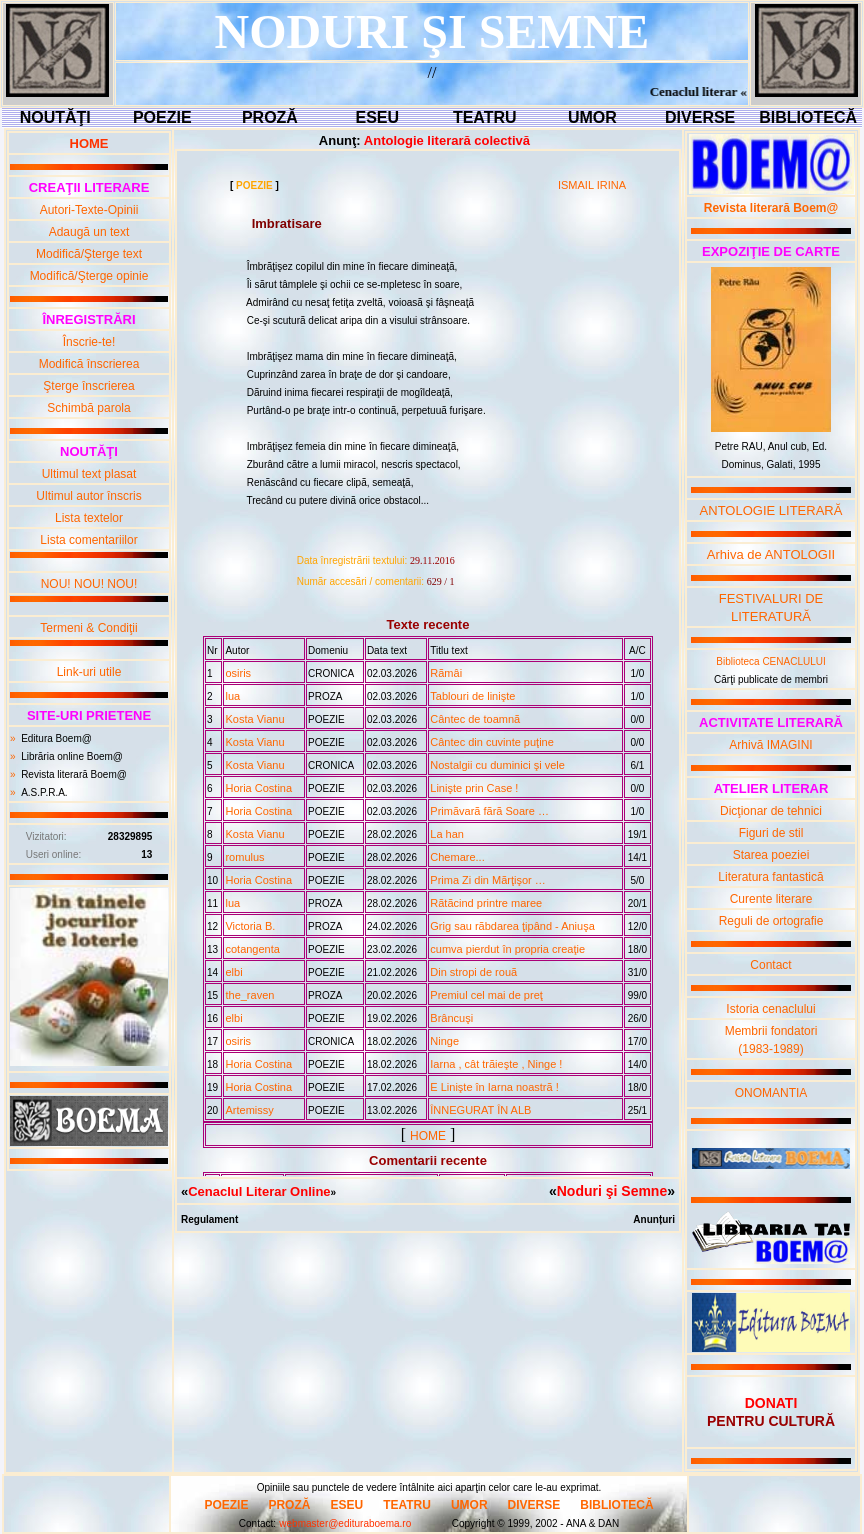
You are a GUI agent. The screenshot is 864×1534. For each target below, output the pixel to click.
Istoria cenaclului (770, 1009)
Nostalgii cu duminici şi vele (497, 765)
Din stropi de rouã (473, 972)
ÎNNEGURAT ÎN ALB (480, 1110)
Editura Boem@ (56, 738)
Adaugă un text (89, 232)
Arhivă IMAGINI (770, 745)
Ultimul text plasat (89, 474)
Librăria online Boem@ (72, 756)
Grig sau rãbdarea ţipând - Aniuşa (512, 926)
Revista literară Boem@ (74, 774)
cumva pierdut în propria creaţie (507, 949)
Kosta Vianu (254, 719)
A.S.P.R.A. (44, 792)
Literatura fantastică (770, 877)
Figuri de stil (771, 833)
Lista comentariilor (88, 540)
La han (447, 834)
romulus (244, 857)
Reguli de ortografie (771, 921)
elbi (233, 972)
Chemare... (457, 857)
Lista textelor (89, 518)
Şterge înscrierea (88, 386)
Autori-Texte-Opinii (89, 210)
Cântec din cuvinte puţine (492, 742)
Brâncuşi (451, 1018)
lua (232, 696)
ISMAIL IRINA (592, 185)
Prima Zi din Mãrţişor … (488, 880)
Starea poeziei (771, 855)
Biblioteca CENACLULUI (771, 661)
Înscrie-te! (89, 342)
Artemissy (249, 1110)
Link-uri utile (89, 672)
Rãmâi (446, 673)
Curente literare (771, 899)
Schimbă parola (88, 408)
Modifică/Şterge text (89, 254)
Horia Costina (258, 788)
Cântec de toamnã (475, 719)
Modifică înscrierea (89, 364)
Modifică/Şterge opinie (89, 276)
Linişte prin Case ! (474, 788)
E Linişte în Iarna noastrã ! (494, 1087)
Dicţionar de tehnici (771, 811)
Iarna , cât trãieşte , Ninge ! (496, 1064)
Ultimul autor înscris (88, 496)
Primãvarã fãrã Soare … (489, 811)
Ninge (444, 1041)
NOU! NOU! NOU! (89, 584)
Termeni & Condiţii (88, 628)
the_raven (249, 995)
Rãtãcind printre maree (486, 903)
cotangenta (252, 949)
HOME (428, 1136)
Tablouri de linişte (472, 696)
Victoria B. (250, 926)
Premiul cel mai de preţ (486, 995)
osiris (238, 673)
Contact (770, 965)
